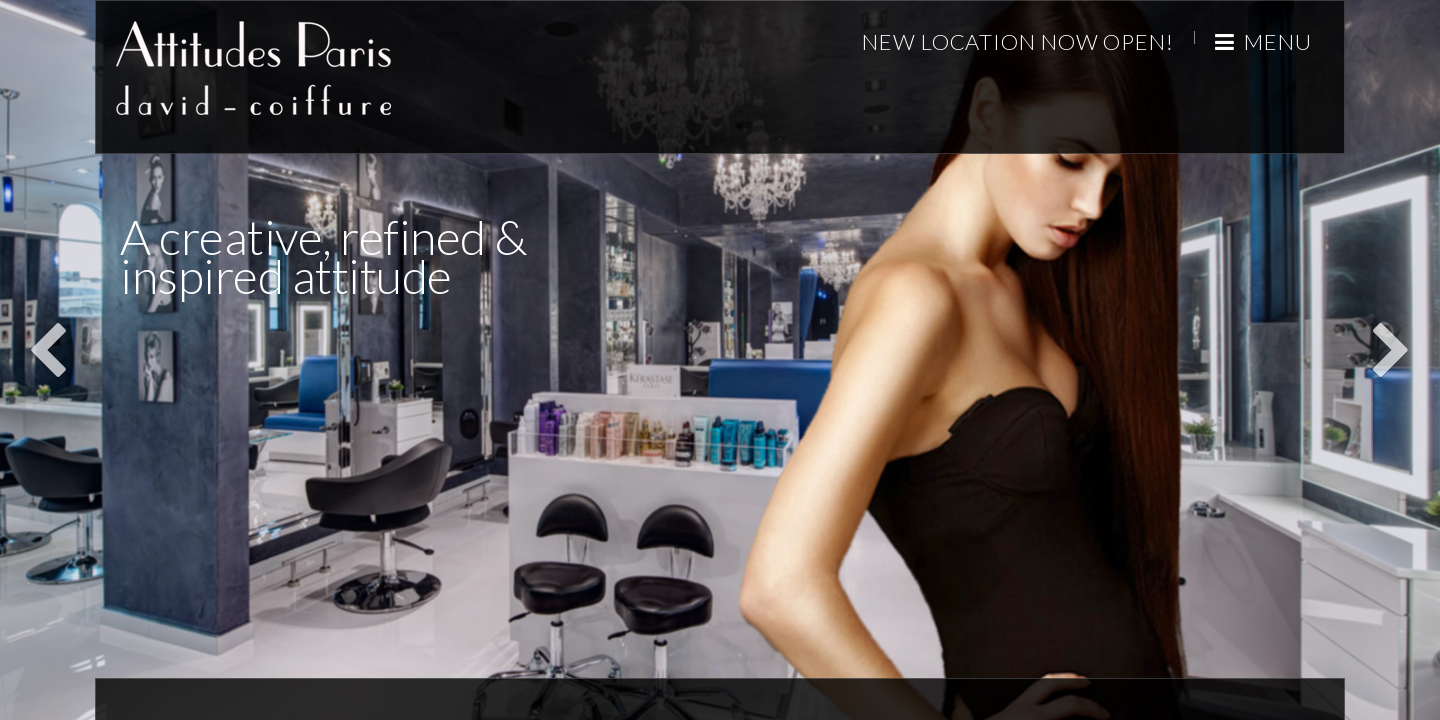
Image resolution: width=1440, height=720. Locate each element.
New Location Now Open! (1017, 41)
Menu (1263, 41)
